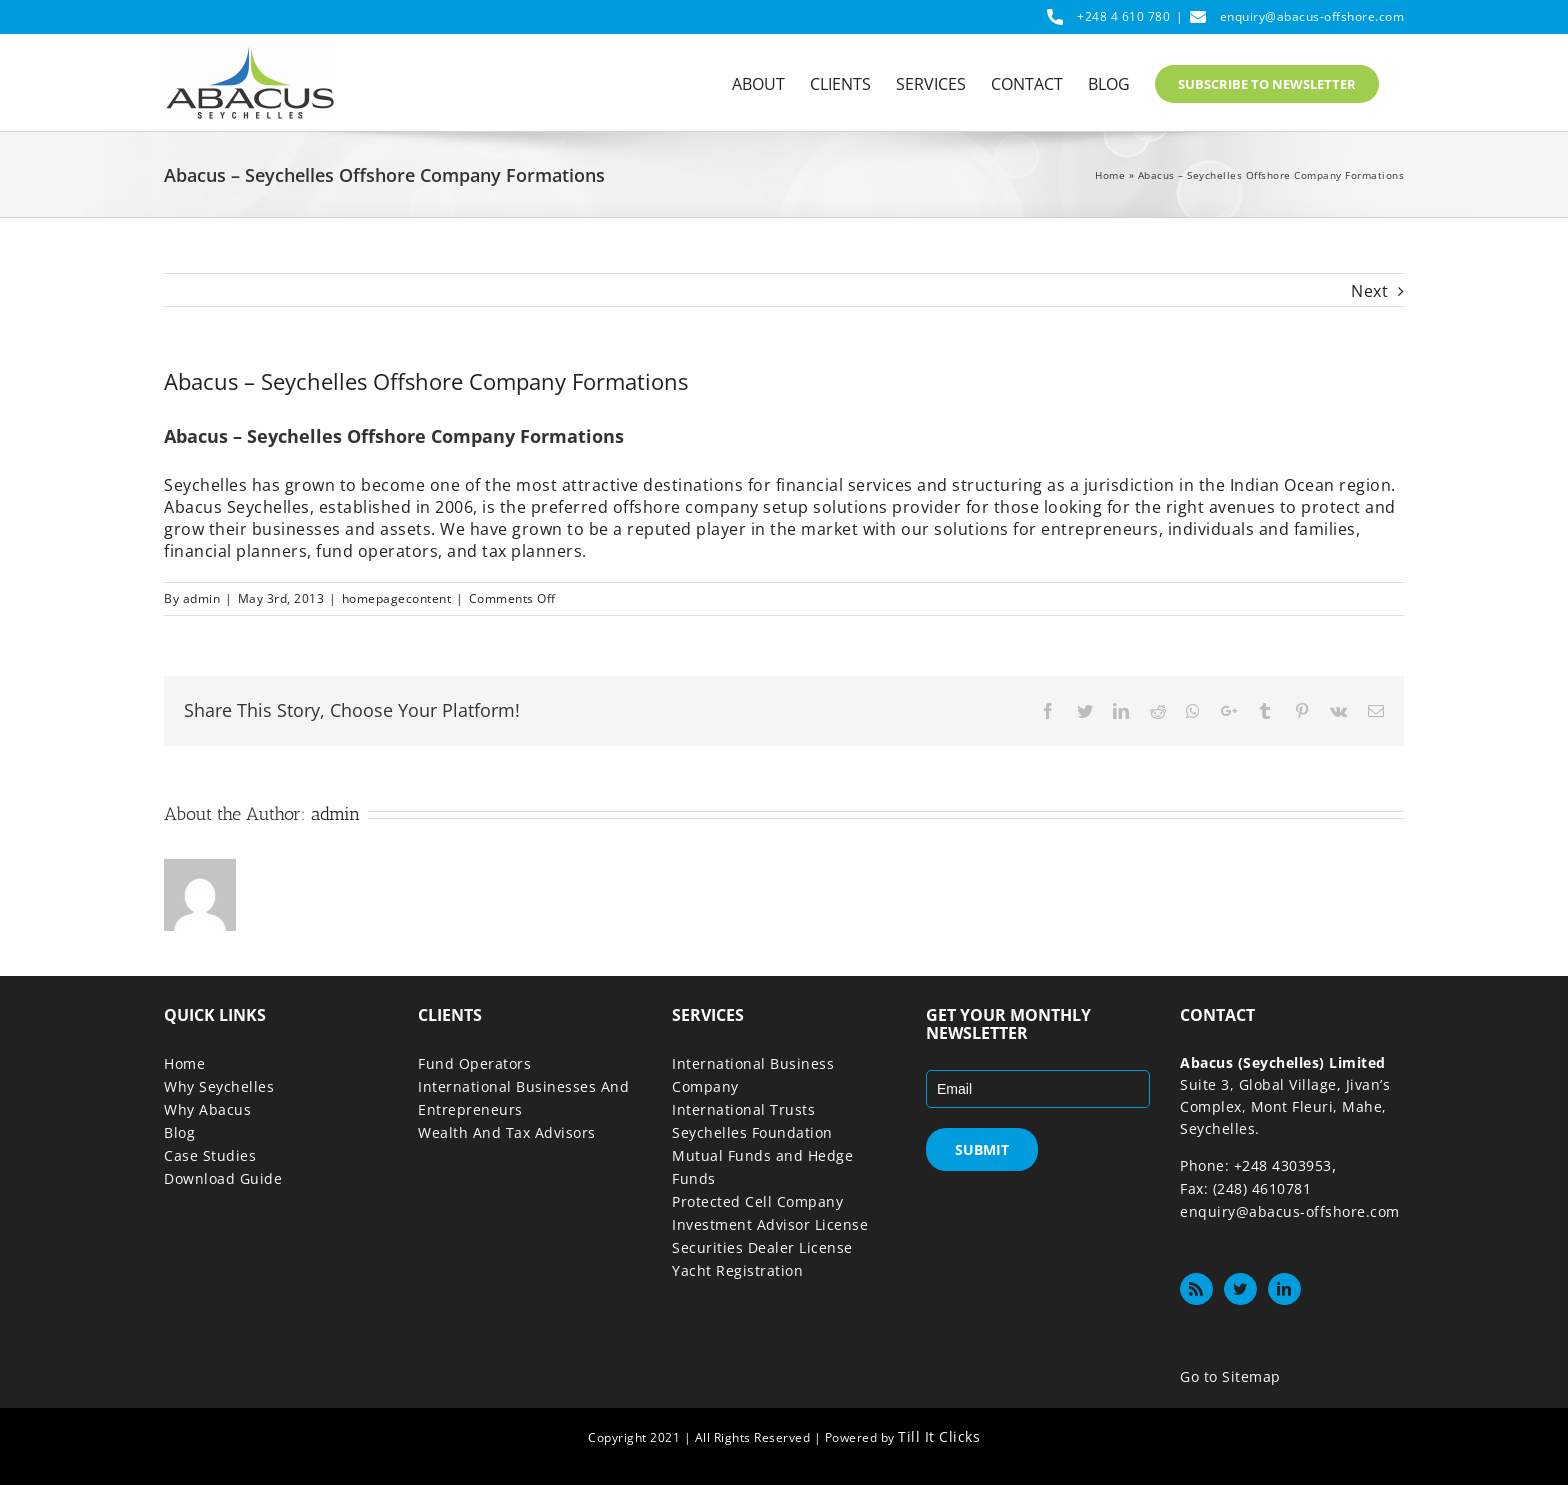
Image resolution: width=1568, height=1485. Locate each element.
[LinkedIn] (1284, 1289)
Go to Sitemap (1230, 1376)
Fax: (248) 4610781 (1245, 1188)
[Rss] (1196, 1289)
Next (1369, 291)
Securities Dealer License (762, 1247)
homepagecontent (397, 598)
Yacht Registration (737, 1270)
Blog (179, 1132)
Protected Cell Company (757, 1201)
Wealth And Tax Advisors (507, 1132)
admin (202, 598)
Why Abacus (207, 1109)
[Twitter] (1240, 1289)
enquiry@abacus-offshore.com (1312, 16)
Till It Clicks (939, 1436)
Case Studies (210, 1155)
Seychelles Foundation (752, 1132)
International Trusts (743, 1109)
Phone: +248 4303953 (1256, 1165)
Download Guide (223, 1178)
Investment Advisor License (770, 1224)
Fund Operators (474, 1063)
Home (1110, 175)
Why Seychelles (219, 1086)
